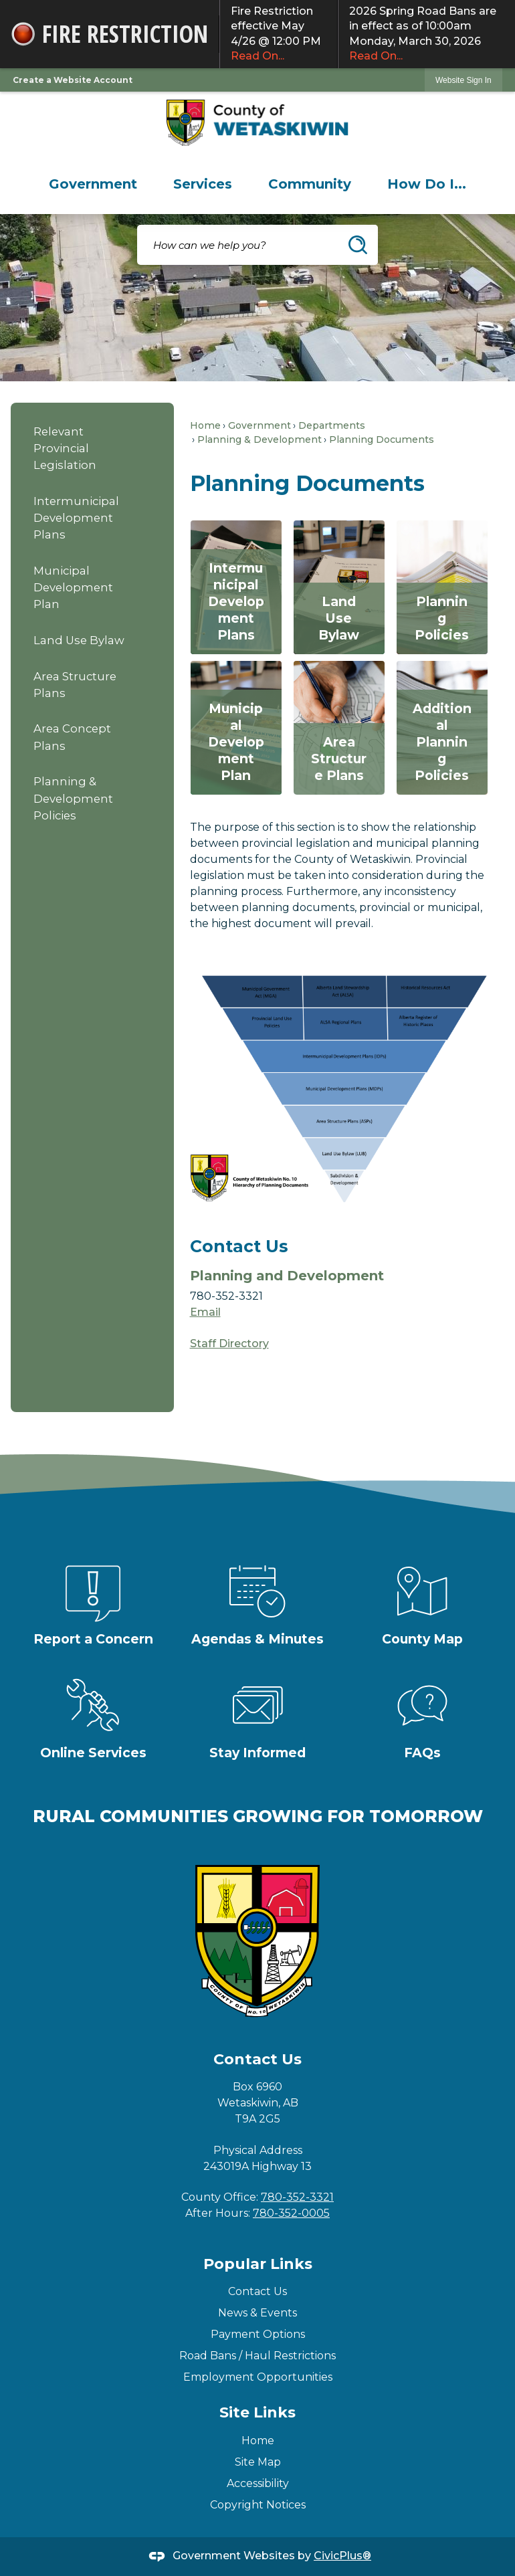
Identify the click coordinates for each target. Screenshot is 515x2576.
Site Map (258, 2462)
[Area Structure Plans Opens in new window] (339, 727)
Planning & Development (259, 439)
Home (205, 425)
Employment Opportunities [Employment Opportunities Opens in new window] (257, 2377)
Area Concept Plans (72, 737)
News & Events (257, 2312)
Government (259, 425)
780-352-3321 (297, 2197)
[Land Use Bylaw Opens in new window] (339, 587)
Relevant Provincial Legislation (64, 448)
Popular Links (257, 2264)
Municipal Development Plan (73, 587)
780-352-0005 (291, 2213)
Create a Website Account (72, 80)
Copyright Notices (258, 2504)
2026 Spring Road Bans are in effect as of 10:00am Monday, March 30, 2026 (426, 34)
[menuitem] (93, 184)
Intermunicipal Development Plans (76, 517)
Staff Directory (229, 1343)
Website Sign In (463, 80)
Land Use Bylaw (78, 640)
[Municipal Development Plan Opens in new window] (236, 727)
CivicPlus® (342, 2555)
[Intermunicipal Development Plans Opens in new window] (236, 587)
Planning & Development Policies (73, 798)
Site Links (257, 2412)
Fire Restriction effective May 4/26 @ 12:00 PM (278, 34)
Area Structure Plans (74, 685)
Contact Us (257, 2291)
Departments (331, 425)
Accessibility (258, 2483)
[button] (358, 245)
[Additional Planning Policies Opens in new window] (442, 727)
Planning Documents (381, 439)
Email (205, 1312)
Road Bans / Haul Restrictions (257, 2355)
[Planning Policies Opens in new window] (442, 587)
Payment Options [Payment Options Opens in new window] (258, 2334)
